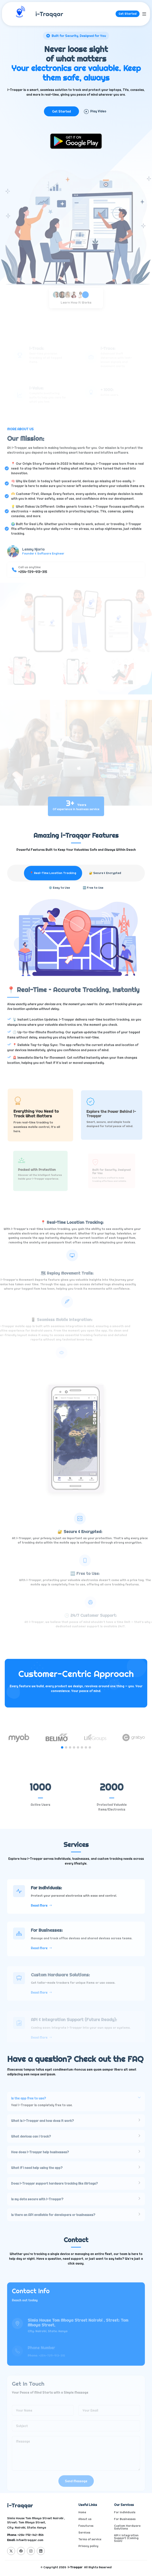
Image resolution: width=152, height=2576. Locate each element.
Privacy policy (88, 2546)
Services (84, 2532)
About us (84, 2519)
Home (82, 2512)
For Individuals (124, 2512)
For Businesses (125, 2519)
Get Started (128, 13)
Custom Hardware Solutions (127, 2527)
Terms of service (89, 2539)
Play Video (95, 112)
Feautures (85, 2525)
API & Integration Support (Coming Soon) (126, 2538)
